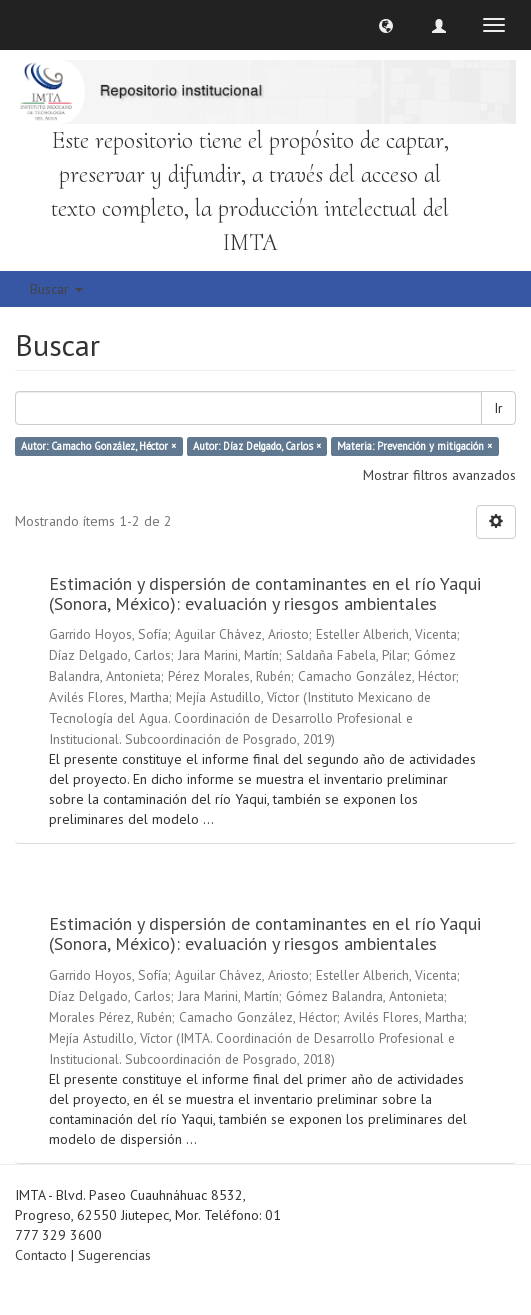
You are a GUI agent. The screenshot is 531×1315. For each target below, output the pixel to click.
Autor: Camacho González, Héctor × (98, 446)
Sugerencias (114, 1255)
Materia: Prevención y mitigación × (414, 446)
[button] (386, 25)
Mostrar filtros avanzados (439, 475)
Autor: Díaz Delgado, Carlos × (257, 446)
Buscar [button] (56, 289)
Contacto (41, 1255)
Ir (498, 408)
